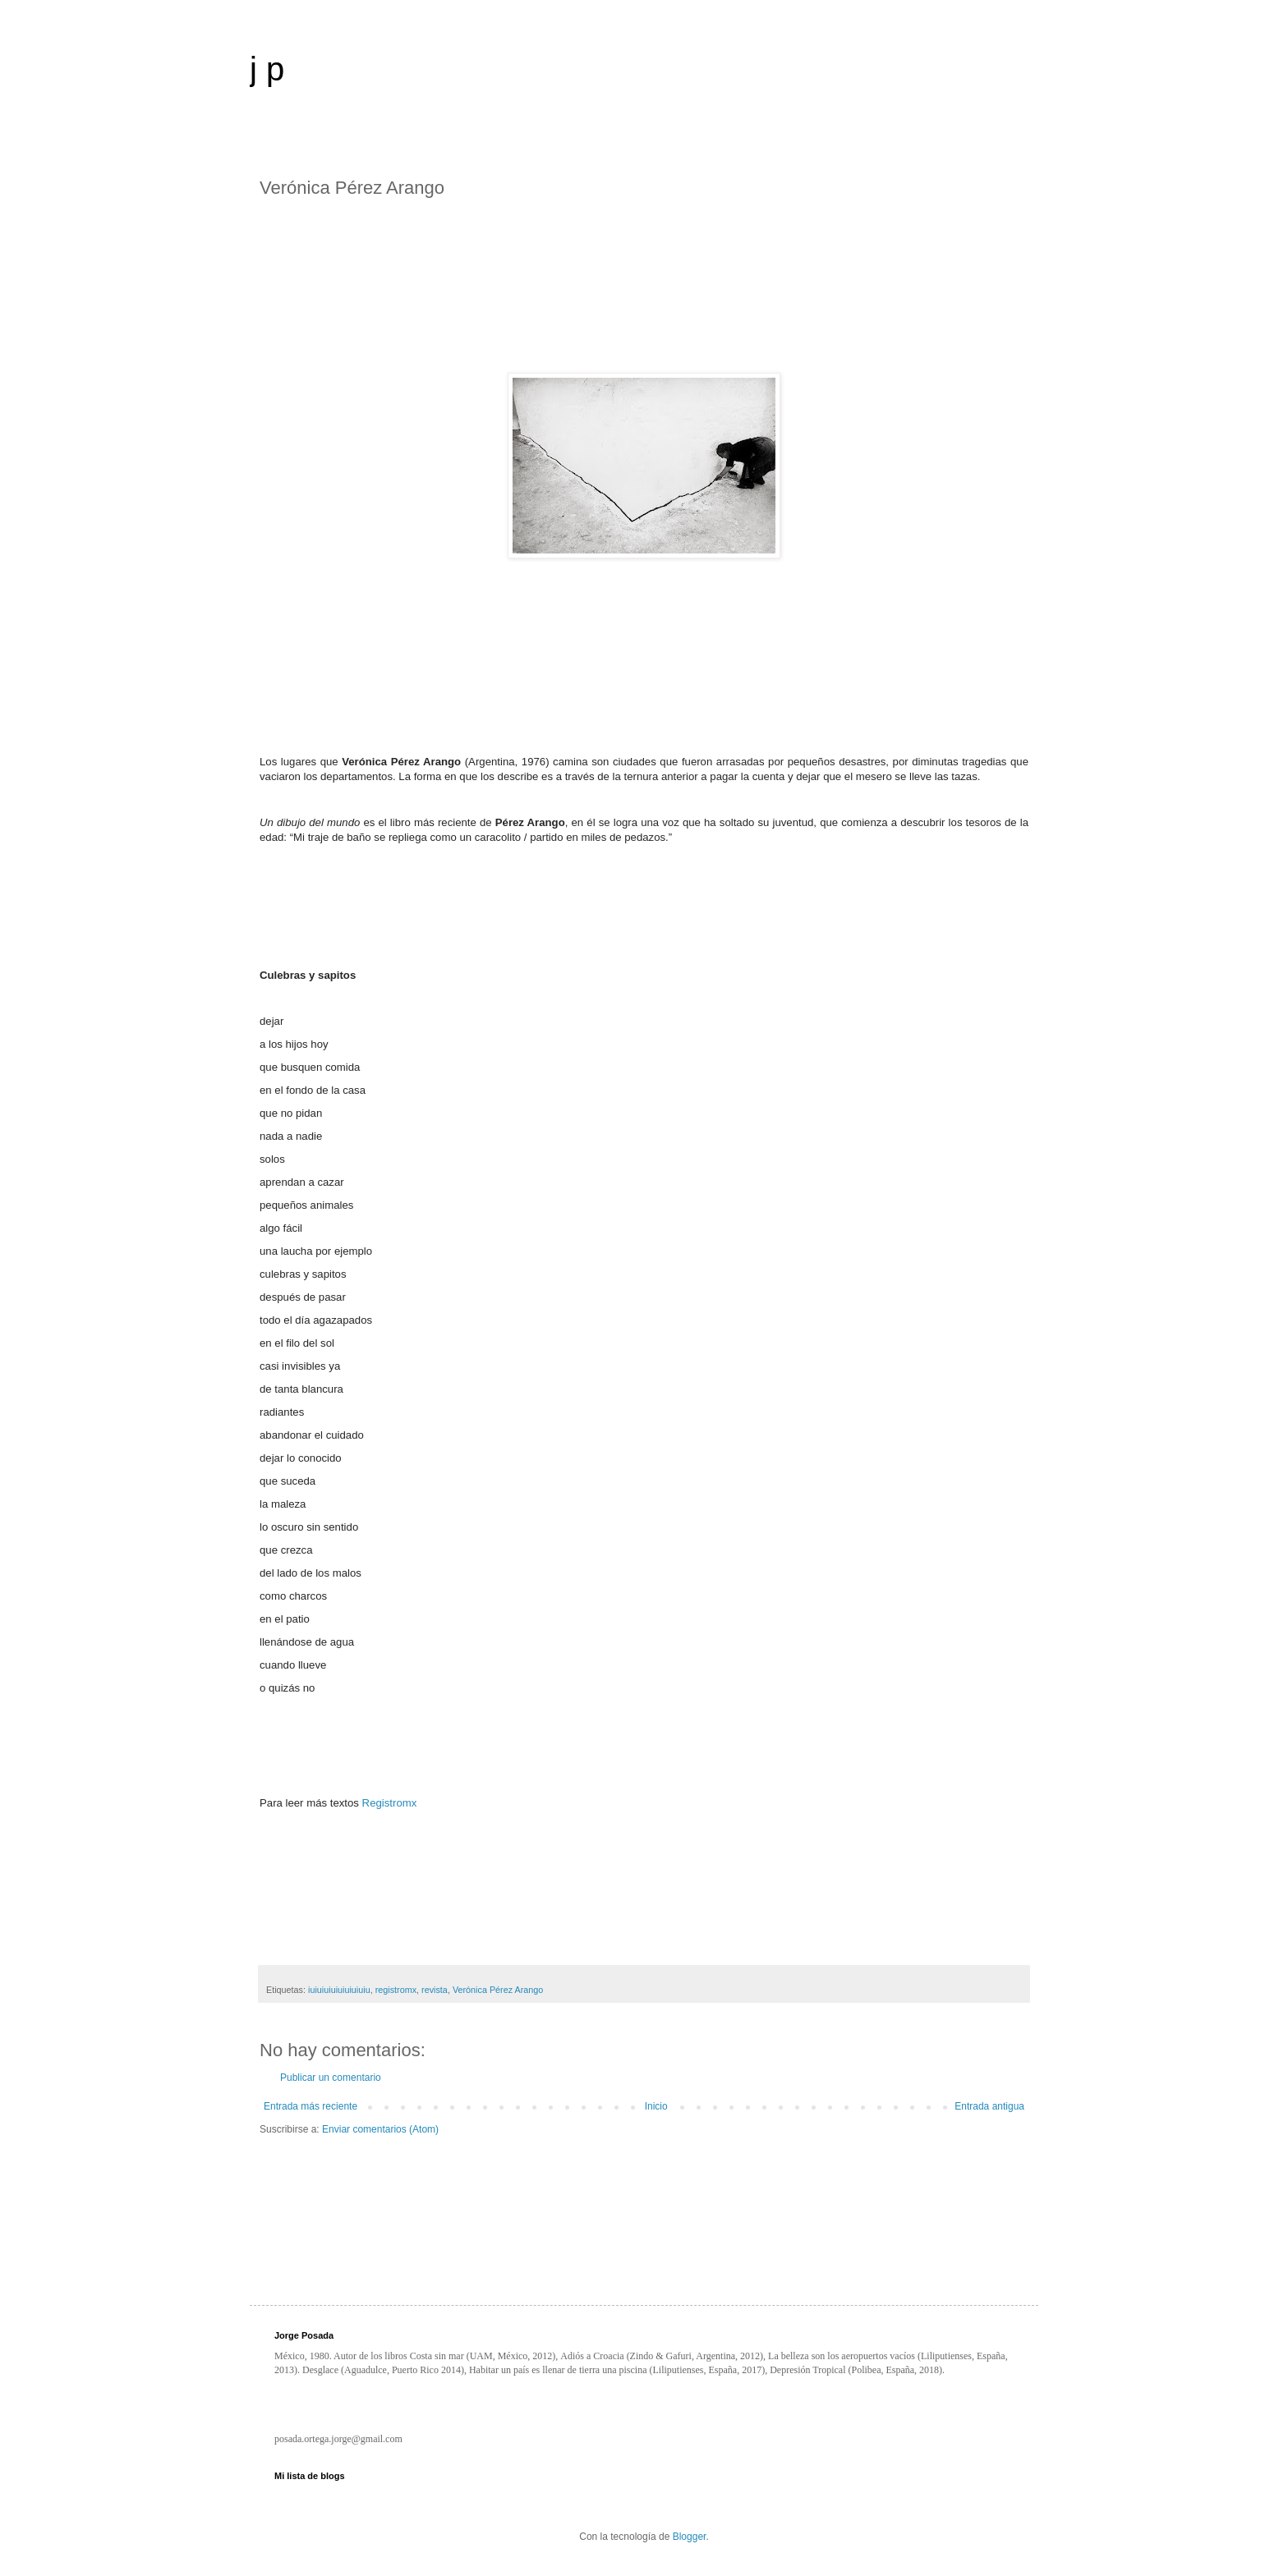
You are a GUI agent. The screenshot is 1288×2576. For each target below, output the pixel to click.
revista (434, 1990)
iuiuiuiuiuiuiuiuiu (339, 1990)
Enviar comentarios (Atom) (380, 2129)
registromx (395, 1990)
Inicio (656, 2106)
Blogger (689, 2536)
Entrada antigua (989, 2106)
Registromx (389, 1803)
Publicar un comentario (330, 2077)
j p (267, 69)
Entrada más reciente (310, 2106)
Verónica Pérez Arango (498, 1990)
